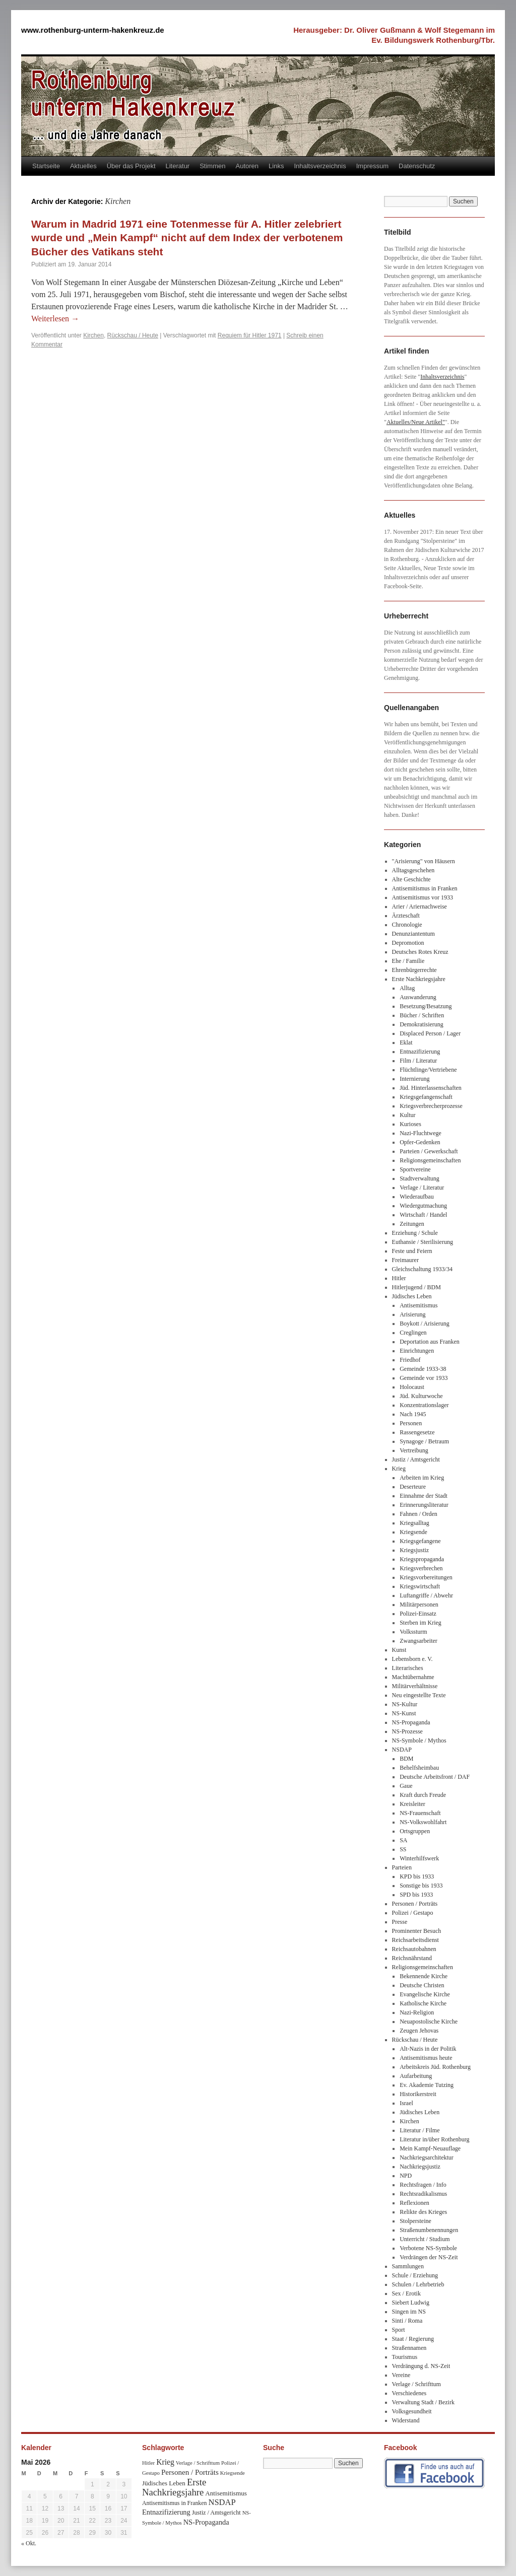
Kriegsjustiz (414, 1550)
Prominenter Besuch (416, 1930)
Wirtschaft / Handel (423, 1214)
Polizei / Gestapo (412, 1912)
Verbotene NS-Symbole (428, 2248)
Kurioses (410, 1124)
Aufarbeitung (416, 2075)
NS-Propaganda (411, 1722)
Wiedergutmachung (423, 1205)
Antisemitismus (418, 1305)
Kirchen (93, 335)
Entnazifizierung (420, 1051)
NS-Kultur (405, 1704)
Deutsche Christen (422, 1985)
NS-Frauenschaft (420, 1813)
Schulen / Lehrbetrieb (418, 2284)
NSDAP (402, 1749)
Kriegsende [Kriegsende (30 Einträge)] (232, 2473)
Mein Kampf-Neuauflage (430, 2148)
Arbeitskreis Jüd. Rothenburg (435, 2066)
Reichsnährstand (412, 1958)
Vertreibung (414, 1450)
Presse (400, 1921)
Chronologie (407, 924)
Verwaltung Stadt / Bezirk (423, 2402)
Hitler (399, 1278)
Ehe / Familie (408, 960)
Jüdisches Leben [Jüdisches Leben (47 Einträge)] (163, 2483)
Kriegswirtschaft (420, 1586)
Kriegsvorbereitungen (426, 1577)
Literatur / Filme (419, 2130)
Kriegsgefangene (420, 1541)
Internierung (414, 1078)
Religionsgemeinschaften (430, 1160)
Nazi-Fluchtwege (420, 1133)
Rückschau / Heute (132, 335)
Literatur (178, 166)
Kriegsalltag (414, 1522)
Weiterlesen (55, 318)
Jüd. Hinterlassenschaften (431, 1087)
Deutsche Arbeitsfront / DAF (435, 1776)
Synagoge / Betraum (424, 1441)
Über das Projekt (131, 166)
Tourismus (405, 2356)
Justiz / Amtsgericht (416, 1459)
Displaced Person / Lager (430, 1033)
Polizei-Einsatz (418, 1613)
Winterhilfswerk (419, 1858)
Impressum (372, 166)
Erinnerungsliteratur (424, 1504)
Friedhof (410, 1359)
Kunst (399, 1649)
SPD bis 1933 (416, 1894)
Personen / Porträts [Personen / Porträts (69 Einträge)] (190, 2472)
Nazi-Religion (417, 2012)
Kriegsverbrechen (421, 1568)
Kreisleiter (412, 1803)
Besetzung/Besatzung (426, 1006)
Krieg (399, 1468)
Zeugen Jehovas (419, 2030)
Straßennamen (409, 2347)
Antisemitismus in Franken (425, 888)
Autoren (247, 166)
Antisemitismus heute (426, 2057)
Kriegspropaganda (422, 1559)
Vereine (401, 2375)
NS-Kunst (404, 1713)
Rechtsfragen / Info (423, 2184)
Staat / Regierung (413, 2338)
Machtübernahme (413, 1677)
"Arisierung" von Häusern (423, 861)
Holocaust (412, 1386)
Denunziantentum (413, 933)
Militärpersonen (419, 1604)
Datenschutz (417, 166)
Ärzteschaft (406, 915)
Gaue (406, 1785)
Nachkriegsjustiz (420, 2166)
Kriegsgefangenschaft (426, 1096)
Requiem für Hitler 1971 (250, 335)
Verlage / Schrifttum (416, 2384)
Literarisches (407, 1668)
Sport (398, 2329)
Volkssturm (413, 1631)
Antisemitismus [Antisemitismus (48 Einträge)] (226, 2493)
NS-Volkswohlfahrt (423, 1822)
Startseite (46, 166)
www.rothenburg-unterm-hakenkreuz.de (92, 30)
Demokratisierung (421, 1024)
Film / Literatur (418, 1060)
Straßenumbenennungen (429, 2230)
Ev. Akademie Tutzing (427, 2084)
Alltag (407, 988)
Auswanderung (418, 997)
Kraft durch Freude (423, 1794)
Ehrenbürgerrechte (414, 969)
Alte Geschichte (411, 879)
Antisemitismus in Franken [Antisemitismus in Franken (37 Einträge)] (174, 2503)
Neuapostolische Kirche (429, 2021)
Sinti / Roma (407, 2320)
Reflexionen (414, 2202)
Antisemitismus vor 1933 (422, 897)
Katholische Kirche (423, 2003)
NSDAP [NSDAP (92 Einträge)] (221, 2502)
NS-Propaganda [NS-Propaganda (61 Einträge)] (206, 2522)
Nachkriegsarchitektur (427, 2157)
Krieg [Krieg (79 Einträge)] (165, 2462)
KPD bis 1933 (417, 1876)
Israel (406, 2103)
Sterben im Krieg (420, 1622)
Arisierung (412, 1314)
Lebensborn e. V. (412, 1658)
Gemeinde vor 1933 (423, 1377)
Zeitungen (412, 1223)
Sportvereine (415, 1169)
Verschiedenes (409, 2393)
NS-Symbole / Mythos (419, 1740)
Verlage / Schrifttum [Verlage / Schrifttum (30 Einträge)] (198, 2463)
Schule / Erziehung (415, 2275)
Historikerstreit (418, 2094)
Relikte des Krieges (423, 2211)
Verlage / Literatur (422, 1187)
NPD (406, 2175)
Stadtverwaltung (419, 1178)
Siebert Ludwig (410, 2302)
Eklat (406, 1042)
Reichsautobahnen (414, 1949)
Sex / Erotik (406, 2293)
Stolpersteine (415, 2220)
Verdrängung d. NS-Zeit (421, 2366)
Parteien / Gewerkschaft (429, 1151)
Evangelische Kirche (425, 1994)
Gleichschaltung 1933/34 (422, 1269)
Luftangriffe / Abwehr (426, 1595)
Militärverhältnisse (415, 1686)
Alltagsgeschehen (413, 870)
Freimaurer (405, 1260)
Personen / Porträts (415, 1903)
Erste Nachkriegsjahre (418, 979)
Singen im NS (409, 2311)
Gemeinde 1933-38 (423, 1368)
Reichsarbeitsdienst (415, 1939)
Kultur (407, 1115)
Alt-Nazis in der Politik (428, 2048)
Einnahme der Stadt (423, 1495)
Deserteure (413, 1486)
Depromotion (408, 942)
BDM (406, 1758)
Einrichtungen (417, 1350)
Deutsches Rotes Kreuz (420, 951)
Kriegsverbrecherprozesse (431, 1105)
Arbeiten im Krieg (422, 1477)
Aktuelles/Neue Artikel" (415, 422)
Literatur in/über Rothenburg (434, 2139)
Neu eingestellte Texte (419, 1695)
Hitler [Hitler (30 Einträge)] (148, 2463)
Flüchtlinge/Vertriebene (428, 1069)
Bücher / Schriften (422, 1015)
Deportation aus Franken (430, 1341)
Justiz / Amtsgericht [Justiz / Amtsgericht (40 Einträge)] (216, 2512)
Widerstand (406, 2420)
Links (276, 166)
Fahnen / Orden (418, 1513)
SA (403, 1840)
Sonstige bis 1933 (421, 1885)
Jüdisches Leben (412, 1296)
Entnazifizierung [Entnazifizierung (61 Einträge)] (166, 2512)
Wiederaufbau (416, 1196)
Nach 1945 (413, 1414)
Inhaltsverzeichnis (320, 166)
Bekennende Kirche (423, 1976)
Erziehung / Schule (415, 1232)
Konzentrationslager (424, 1405)
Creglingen (413, 1332)
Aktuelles (83, 166)
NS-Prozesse (407, 1731)
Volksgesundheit (412, 2411)
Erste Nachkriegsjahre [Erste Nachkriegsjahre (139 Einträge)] (174, 2487)
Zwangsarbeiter (418, 1640)
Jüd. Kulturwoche (421, 1396)
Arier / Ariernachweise (419, 906)
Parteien (402, 1867)
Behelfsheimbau (419, 1767)
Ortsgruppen (415, 1831)
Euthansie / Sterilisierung (422, 1241)
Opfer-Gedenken (420, 1142)
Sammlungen (408, 2266)
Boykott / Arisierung (424, 1323)
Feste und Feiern (412, 1251)
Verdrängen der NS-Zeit (429, 2257)
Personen (411, 1423)
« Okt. (28, 2543)
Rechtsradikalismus (423, 2193)
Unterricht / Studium (424, 2239)
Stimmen (212, 166)
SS (403, 1849)
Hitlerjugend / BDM (416, 1287)
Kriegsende (413, 1532)
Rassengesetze (417, 1432)
